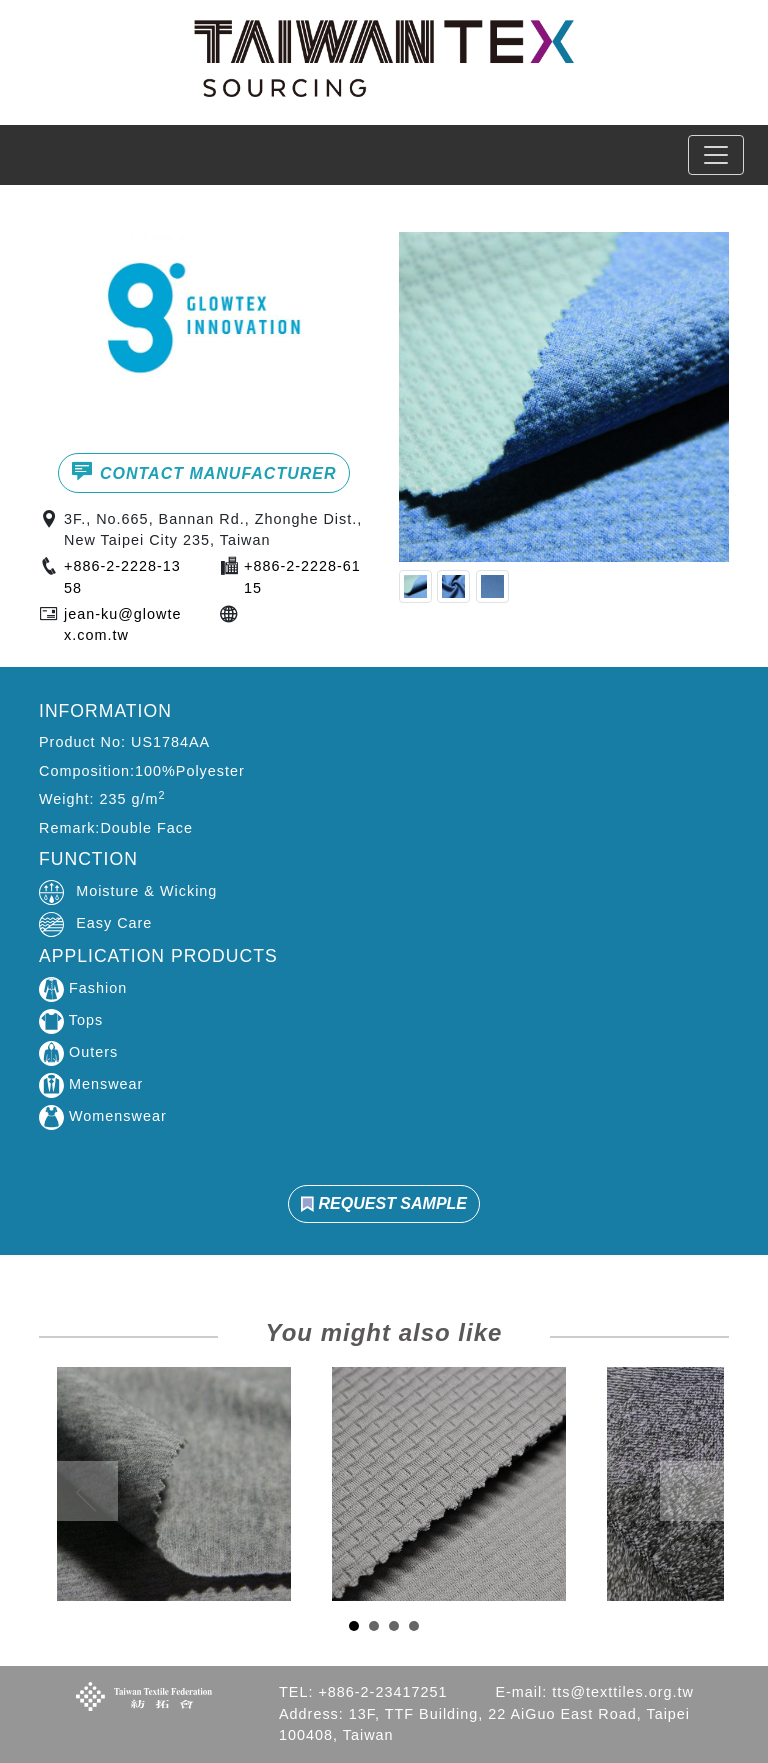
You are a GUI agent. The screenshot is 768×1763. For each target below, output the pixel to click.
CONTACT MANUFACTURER (203, 471)
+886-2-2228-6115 (302, 577)
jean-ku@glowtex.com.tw (122, 625)
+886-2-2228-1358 (122, 577)
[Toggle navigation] (716, 155)
